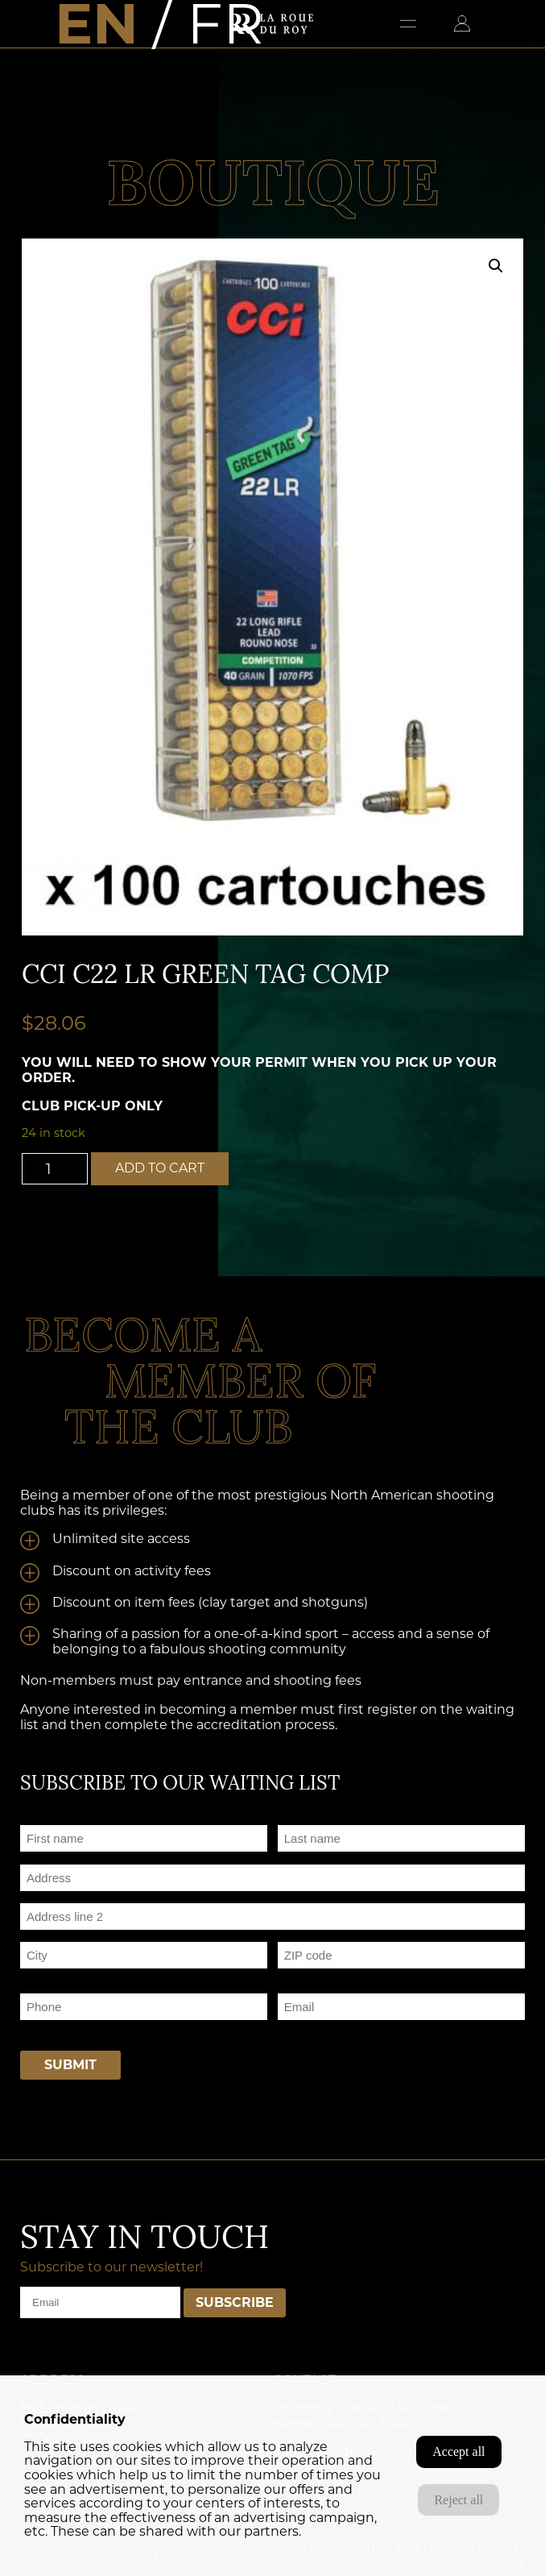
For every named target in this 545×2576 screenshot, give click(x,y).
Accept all (458, 2451)
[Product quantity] (55, 1168)
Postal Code (311, 1974)
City (31, 1974)
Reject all (458, 2500)
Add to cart (159, 1168)
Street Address (62, 1897)
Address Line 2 (61, 1936)
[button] (495, 265)
